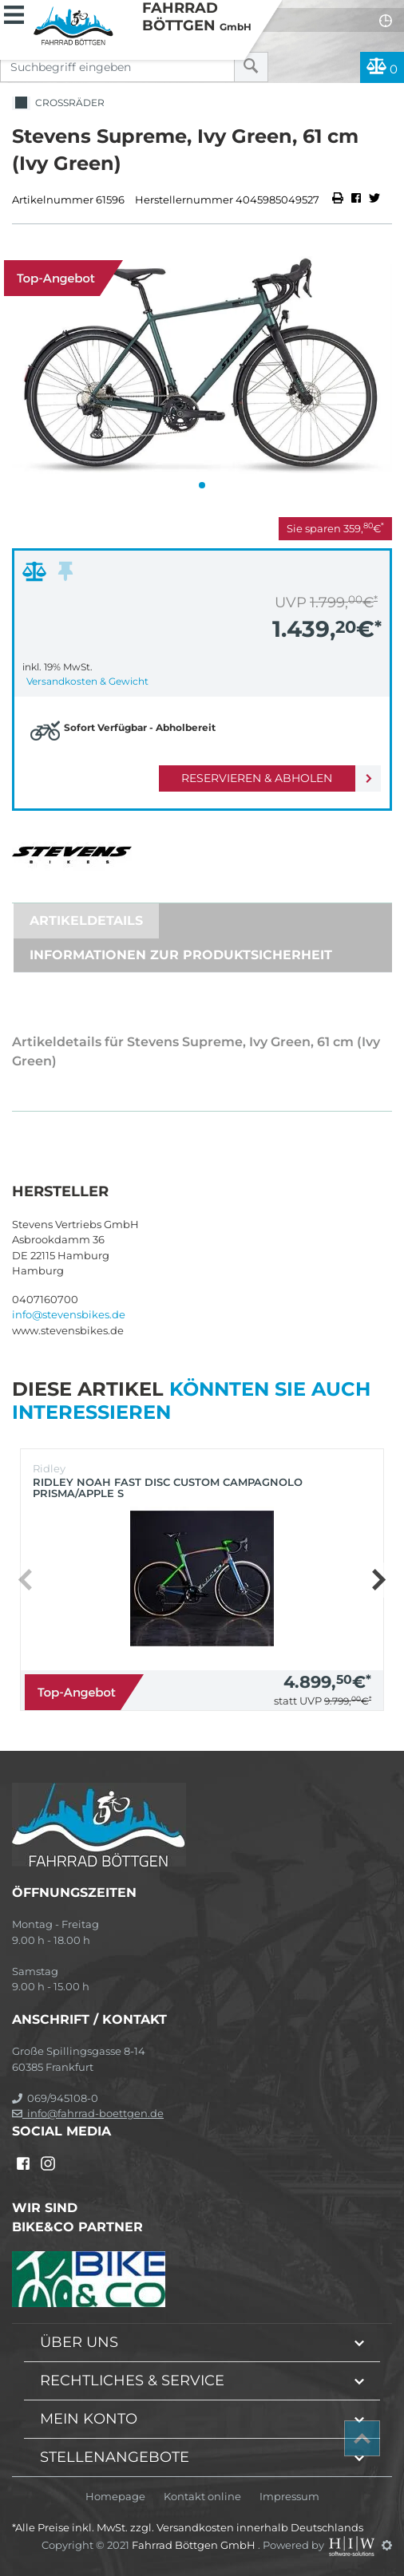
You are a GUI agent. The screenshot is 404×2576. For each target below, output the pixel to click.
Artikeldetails (86, 920)
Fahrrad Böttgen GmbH (195, 2544)
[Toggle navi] (14, 13)
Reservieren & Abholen (256, 778)
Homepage (115, 2496)
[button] (202, 485)
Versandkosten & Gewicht (87, 681)
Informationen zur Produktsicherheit (181, 954)
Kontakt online (202, 2496)
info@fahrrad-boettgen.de (88, 2113)
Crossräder (58, 103)
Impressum (289, 2496)
